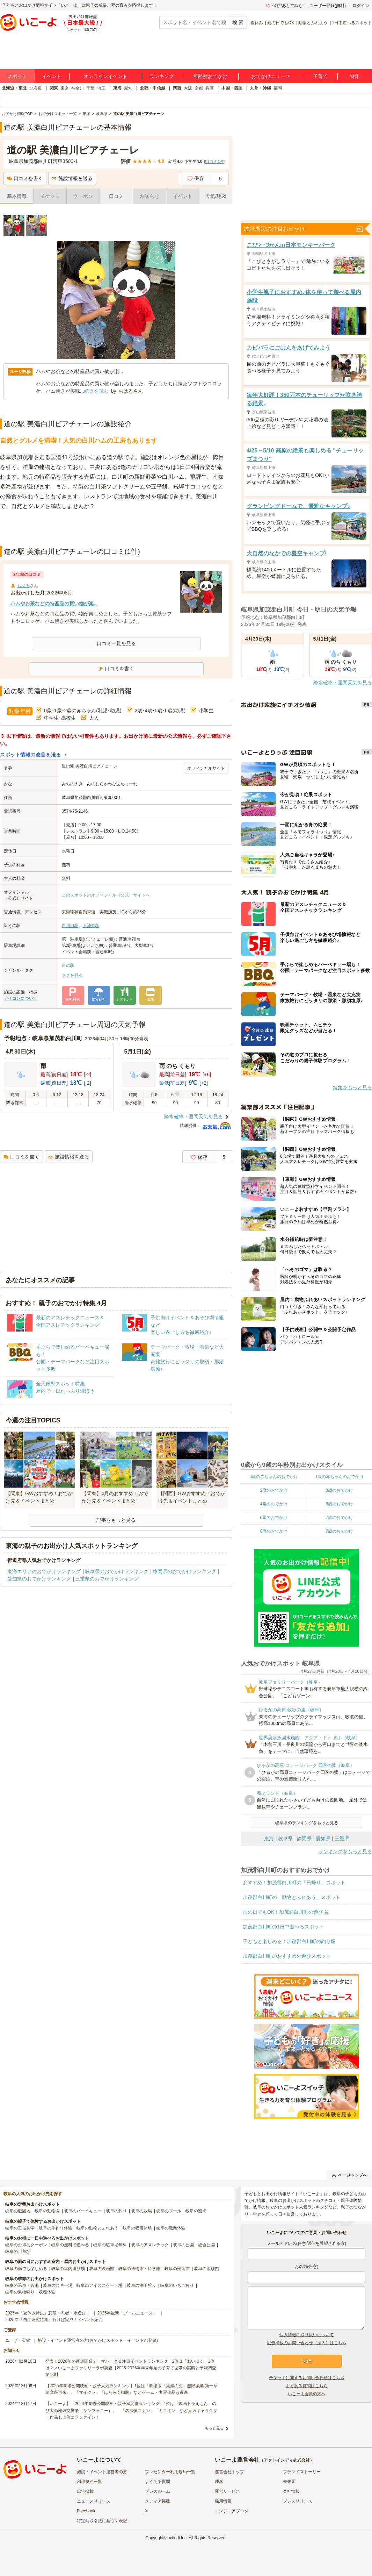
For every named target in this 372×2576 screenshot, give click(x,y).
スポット (17, 76)
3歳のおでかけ (339, 1490)
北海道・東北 (14, 88)
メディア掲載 (157, 2501)
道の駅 (68, 965)
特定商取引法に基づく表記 (102, 2520)
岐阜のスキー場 (57, 2285)
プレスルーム (157, 2491)
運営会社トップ (229, 2471)
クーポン (83, 196)
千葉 (90, 88)
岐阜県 (285, 1838)
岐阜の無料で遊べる (70, 2244)
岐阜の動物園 (47, 2210)
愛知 (128, 88)
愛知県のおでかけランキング (39, 1579)
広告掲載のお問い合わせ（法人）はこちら (307, 2342)
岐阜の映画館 (101, 2268)
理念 (219, 2481)
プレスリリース (297, 2501)
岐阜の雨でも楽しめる (26, 2268)
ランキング (161, 76)
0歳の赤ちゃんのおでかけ (273, 1476)
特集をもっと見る (352, 1087)
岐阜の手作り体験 (55, 2228)
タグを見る (72, 975)
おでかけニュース (270, 76)
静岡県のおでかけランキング (184, 1571)
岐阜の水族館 (206, 2268)
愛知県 (323, 1838)
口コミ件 (214, 161)
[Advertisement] (116, 528)
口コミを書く (25, 178)
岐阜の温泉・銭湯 (22, 2285)
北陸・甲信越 (152, 88)
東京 (64, 88)
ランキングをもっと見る (345, 1851)
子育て (320, 76)
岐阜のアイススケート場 (99, 2285)
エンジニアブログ (231, 2511)
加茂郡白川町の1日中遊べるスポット (283, 1926)
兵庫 (209, 88)
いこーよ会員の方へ (307, 2393)
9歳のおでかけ (339, 1531)
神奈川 (77, 88)
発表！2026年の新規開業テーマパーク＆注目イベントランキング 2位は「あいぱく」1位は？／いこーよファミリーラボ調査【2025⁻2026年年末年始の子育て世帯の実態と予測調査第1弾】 (130, 2368)
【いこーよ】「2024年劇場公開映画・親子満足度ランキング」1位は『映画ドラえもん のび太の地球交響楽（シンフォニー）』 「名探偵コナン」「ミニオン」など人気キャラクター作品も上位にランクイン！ (131, 2410)
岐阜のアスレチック (150, 2244)
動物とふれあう (313, 22)
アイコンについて (20, 998)
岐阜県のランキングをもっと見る (306, 1822)
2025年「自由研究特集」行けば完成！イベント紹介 (54, 2319)
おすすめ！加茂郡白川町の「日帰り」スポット (294, 1882)
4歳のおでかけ (273, 1503)
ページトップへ (349, 2175)
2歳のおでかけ (273, 1490)
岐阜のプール (168, 2210)
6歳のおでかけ (273, 1517)
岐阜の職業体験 (170, 2228)
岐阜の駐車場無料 (110, 2244)
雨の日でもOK (280, 22)
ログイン (360, 5)
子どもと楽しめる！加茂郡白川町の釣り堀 (289, 1941)
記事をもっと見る (116, 1520)
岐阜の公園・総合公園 (194, 2244)
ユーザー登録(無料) (327, 5)
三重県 (342, 1838)
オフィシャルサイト (206, 768)
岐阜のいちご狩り (177, 2285)
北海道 (35, 88)
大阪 (188, 88)
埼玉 (101, 88)
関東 (54, 88)
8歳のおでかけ (273, 1531)
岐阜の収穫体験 (137, 2228)
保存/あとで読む (284, 5)
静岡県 (304, 1838)
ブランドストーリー (302, 2471)
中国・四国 (231, 88)
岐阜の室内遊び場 (68, 2268)
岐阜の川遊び (17, 2251)
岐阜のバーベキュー (83, 2210)
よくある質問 (157, 2481)
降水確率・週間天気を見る (193, 1116)
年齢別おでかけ (210, 76)
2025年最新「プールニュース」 (127, 2313)
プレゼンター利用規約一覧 (170, 2471)
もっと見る (214, 2428)
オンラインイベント (105, 76)
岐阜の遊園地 (17, 2210)
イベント (51, 76)
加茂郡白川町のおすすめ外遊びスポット (287, 1956)
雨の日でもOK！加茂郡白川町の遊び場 (285, 1912)
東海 (117, 88)
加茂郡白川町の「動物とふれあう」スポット (292, 1897)
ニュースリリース (93, 2501)
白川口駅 (70, 925)
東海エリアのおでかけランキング (44, 1571)
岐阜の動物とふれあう (97, 2228)
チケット (50, 196)
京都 (199, 88)
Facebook (86, 2511)
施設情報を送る (72, 178)
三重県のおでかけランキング (107, 1579)
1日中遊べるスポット (352, 22)
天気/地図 (215, 196)
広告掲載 (85, 2491)
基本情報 (17, 196)
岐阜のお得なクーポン (26, 2244)
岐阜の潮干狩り (141, 2285)
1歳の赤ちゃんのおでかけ (339, 1476)
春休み (256, 22)
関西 (177, 88)
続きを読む (96, 391)
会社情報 (291, 2491)
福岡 (277, 88)
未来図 (289, 2481)
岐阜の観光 (195, 2210)
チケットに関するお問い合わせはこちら (306, 2377)
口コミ (116, 196)
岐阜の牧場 (141, 2210)
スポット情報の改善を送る (30, 754)
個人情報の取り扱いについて (306, 2334)
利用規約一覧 (89, 2481)
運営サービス (227, 2491)
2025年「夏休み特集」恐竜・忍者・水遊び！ (47, 2313)
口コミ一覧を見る (116, 643)
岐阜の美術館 (177, 2268)
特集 (355, 76)
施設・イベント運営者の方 (102, 2471)
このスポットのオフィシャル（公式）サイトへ (106, 895)
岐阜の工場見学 (20, 2228)
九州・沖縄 (260, 88)
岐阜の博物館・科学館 (139, 2268)
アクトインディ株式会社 (287, 2460)
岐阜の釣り (116, 2210)
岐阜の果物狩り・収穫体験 (30, 2292)
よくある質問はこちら (307, 2385)
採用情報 (223, 2501)
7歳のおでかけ (339, 1517)
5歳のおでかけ (339, 1503)
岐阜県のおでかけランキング (116, 1571)
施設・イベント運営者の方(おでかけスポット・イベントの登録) (98, 2340)
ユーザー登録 (17, 2340)
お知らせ (149, 196)
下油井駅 (91, 925)
